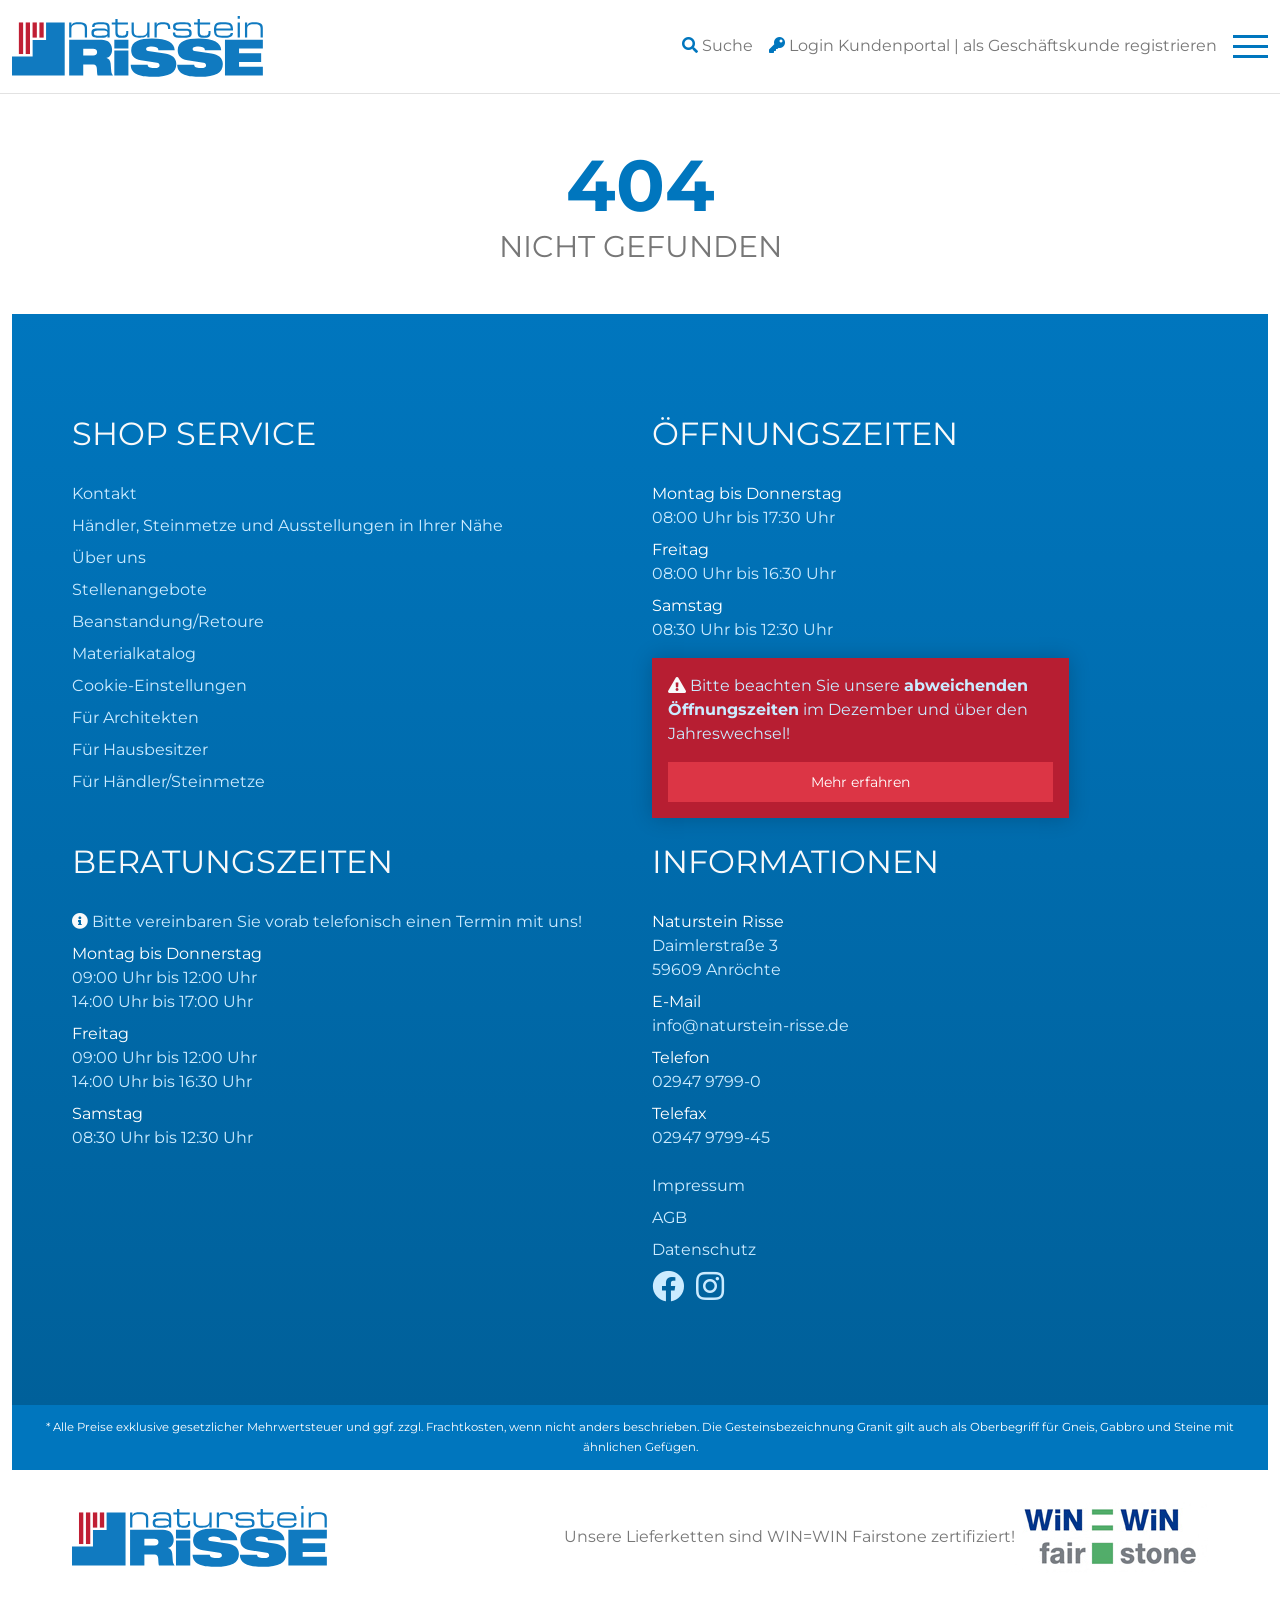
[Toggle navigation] (1250, 46)
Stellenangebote (139, 589)
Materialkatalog (134, 653)
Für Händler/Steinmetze (168, 781)
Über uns (109, 557)
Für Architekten (135, 717)
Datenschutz (704, 1249)
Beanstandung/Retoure (168, 621)
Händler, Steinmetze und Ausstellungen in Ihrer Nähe (287, 525)
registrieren (1090, 45)
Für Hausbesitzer (140, 749)
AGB (669, 1217)
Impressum (698, 1185)
